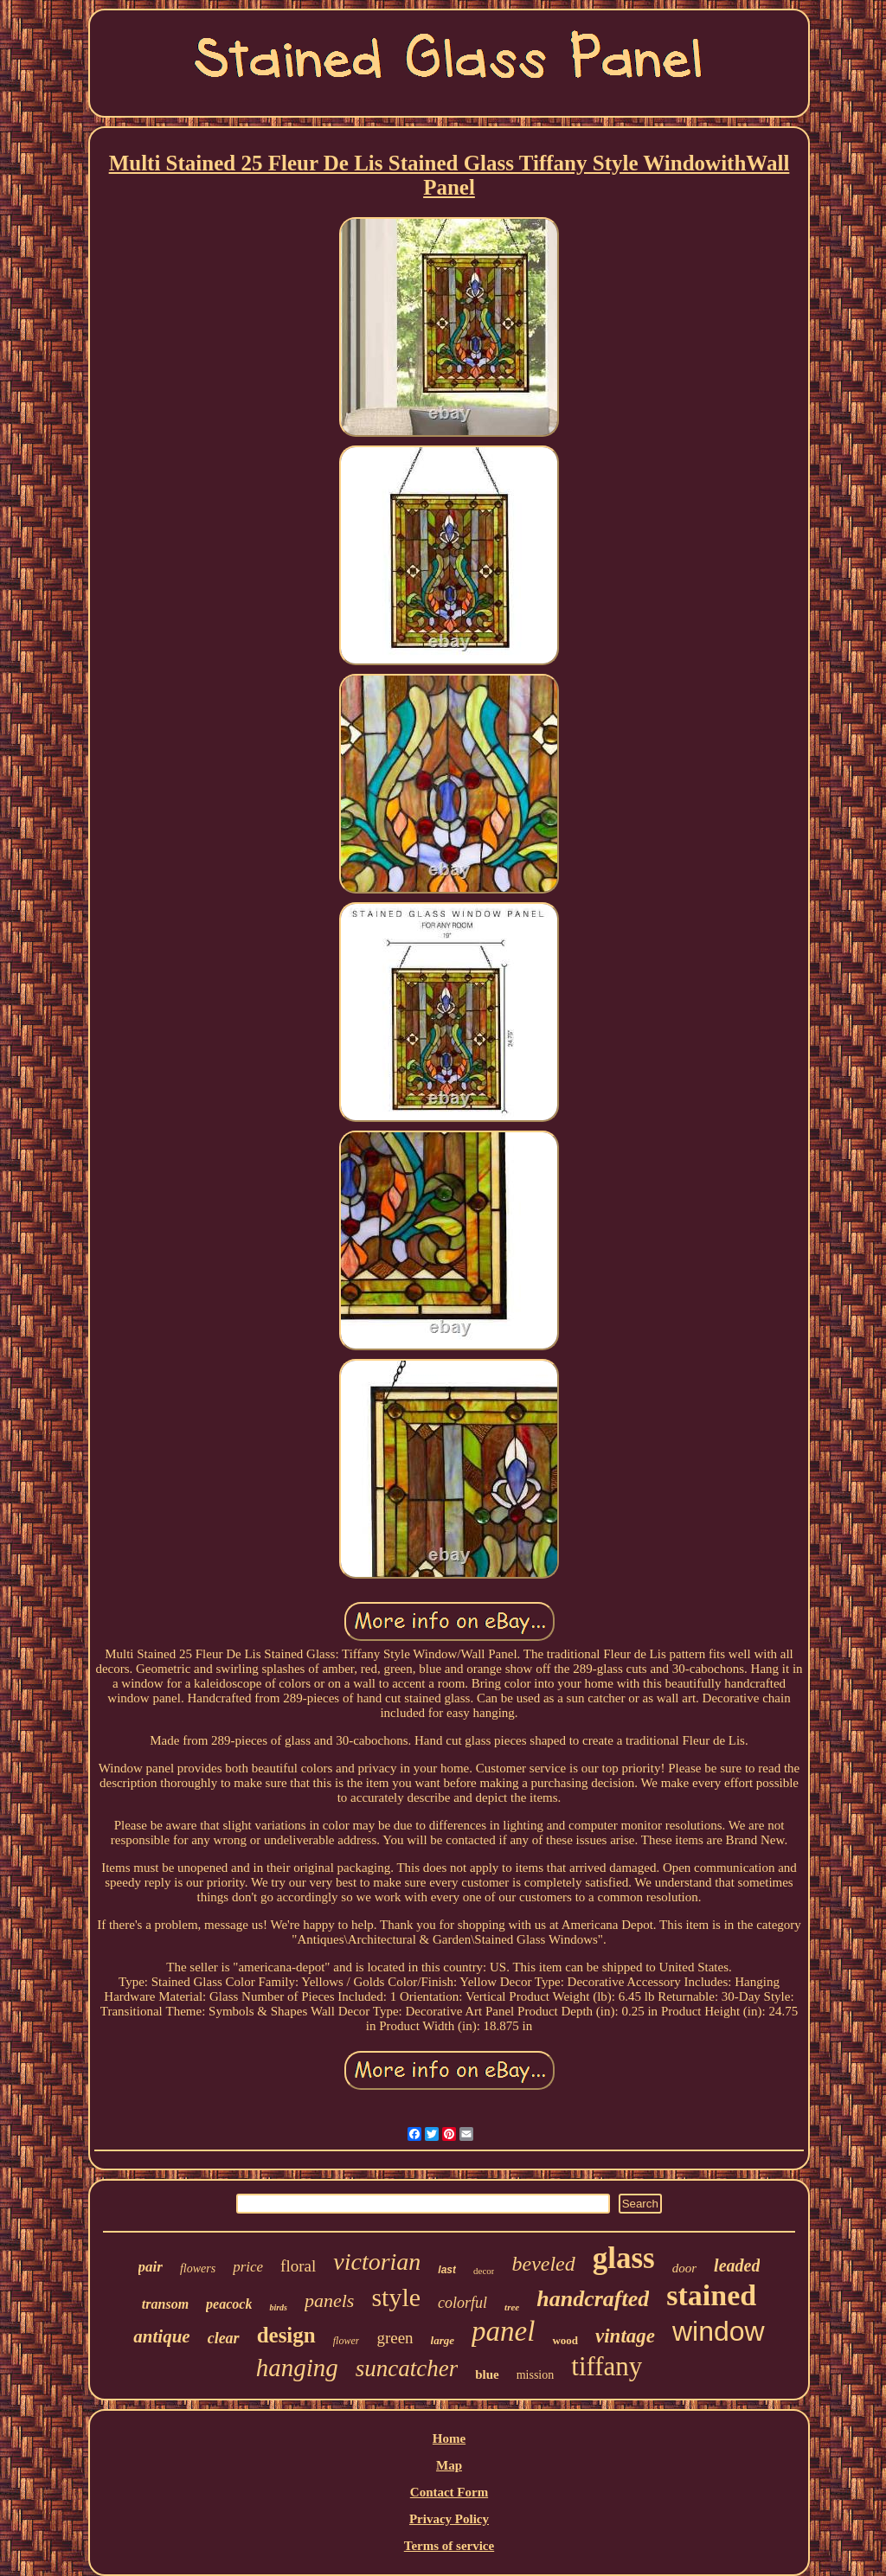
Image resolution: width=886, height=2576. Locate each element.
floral (298, 2266)
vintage (625, 2336)
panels (329, 2300)
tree (511, 2307)
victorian (377, 2261)
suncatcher (407, 2368)
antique (161, 2336)
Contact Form (449, 2492)
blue (487, 2374)
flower (346, 2341)
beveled (543, 2263)
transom (165, 2304)
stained (711, 2295)
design (286, 2335)
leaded (737, 2265)
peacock (229, 2304)
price (248, 2267)
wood (565, 2340)
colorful (462, 2302)
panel (503, 2331)
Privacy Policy (449, 2519)
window (718, 2331)
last (447, 2270)
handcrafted (592, 2298)
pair (150, 2267)
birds (278, 2307)
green (394, 2338)
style (396, 2297)
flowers (197, 2268)
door (684, 2268)
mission (536, 2374)
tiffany (606, 2366)
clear (224, 2338)
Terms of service (449, 2546)
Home (449, 2438)
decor (483, 2270)
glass (624, 2258)
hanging (297, 2367)
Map (449, 2465)
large (442, 2340)
